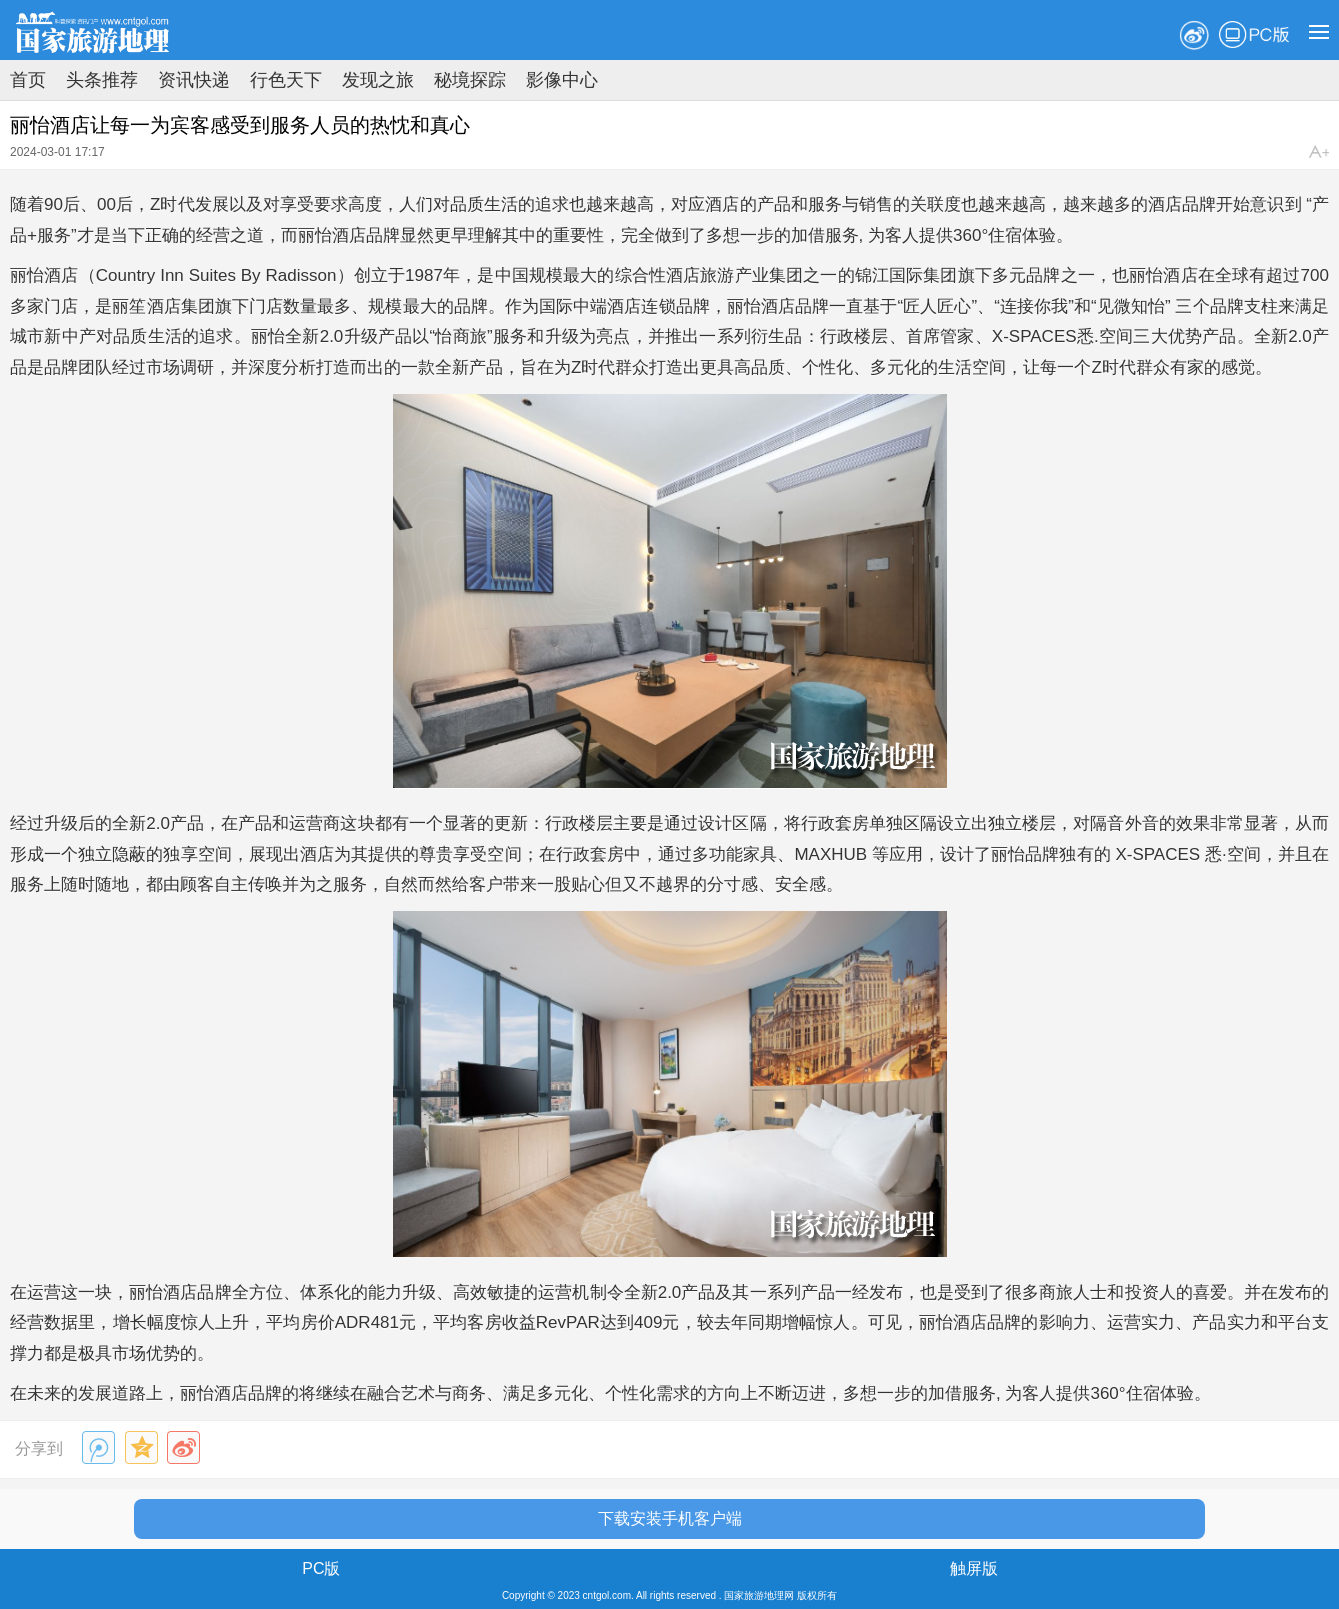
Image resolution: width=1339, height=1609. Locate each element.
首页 (28, 80)
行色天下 (286, 80)
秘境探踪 (470, 80)
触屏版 (974, 1568)
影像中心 (562, 80)
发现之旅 (378, 80)
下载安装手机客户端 (670, 1518)
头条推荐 (102, 80)
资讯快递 (194, 80)
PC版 (1254, 35)
